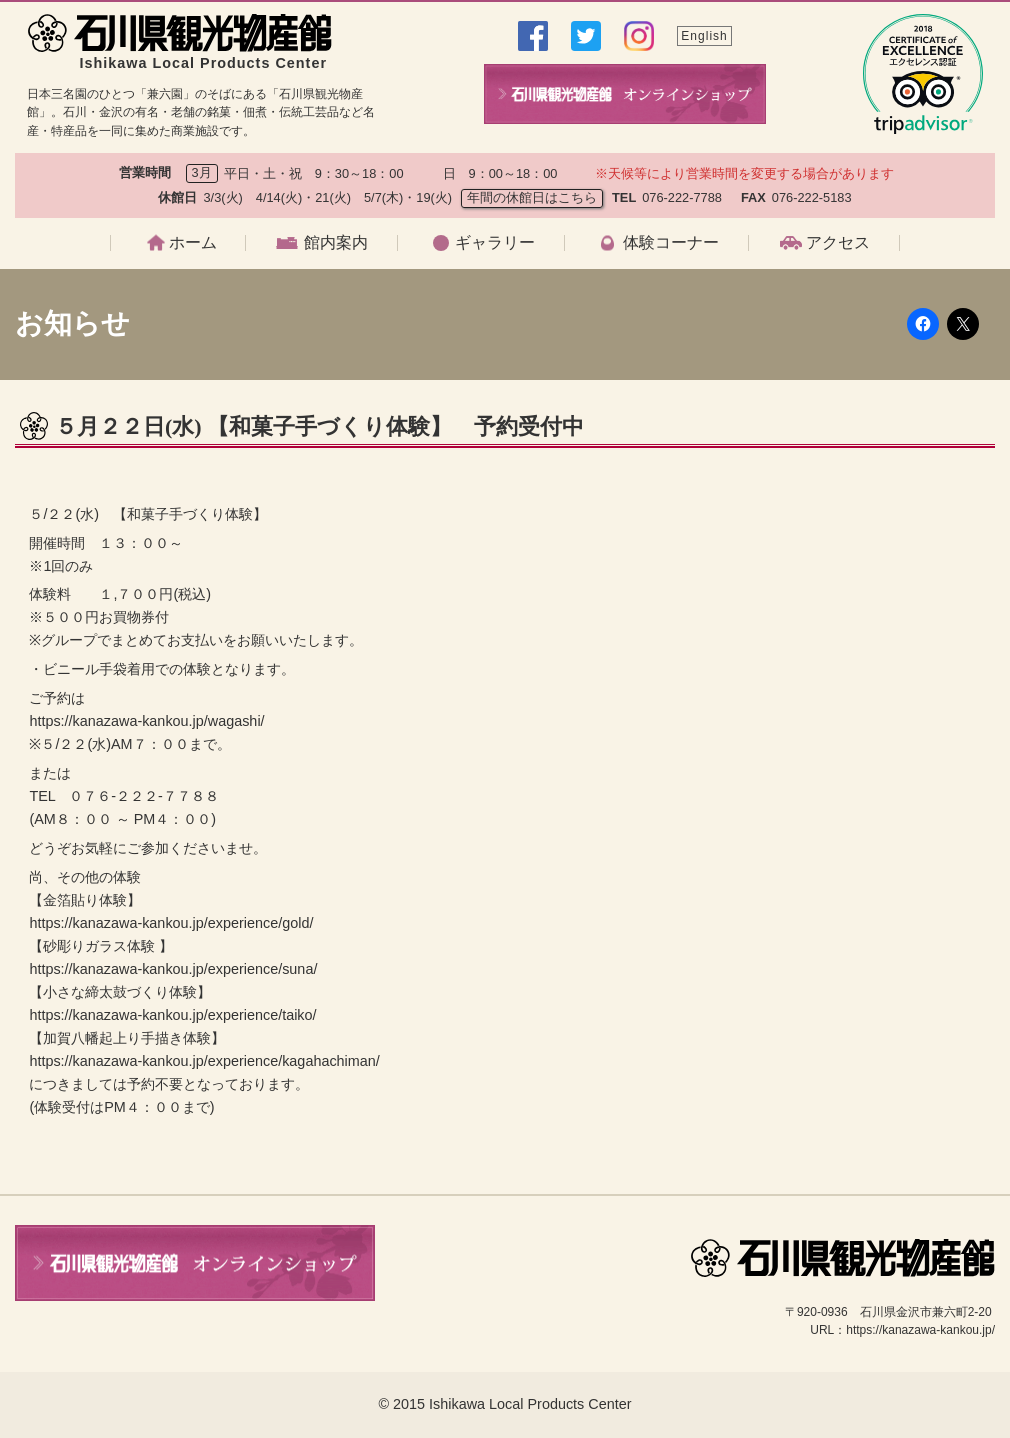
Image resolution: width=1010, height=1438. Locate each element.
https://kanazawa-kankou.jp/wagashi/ (146, 721)
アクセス (838, 243)
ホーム (193, 243)
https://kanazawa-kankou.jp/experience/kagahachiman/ (204, 1061)
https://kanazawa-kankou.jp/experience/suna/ (173, 969)
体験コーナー (671, 243)
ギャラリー (495, 243)
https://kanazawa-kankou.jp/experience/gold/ (171, 923)
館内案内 (336, 243)
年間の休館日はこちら (532, 197)
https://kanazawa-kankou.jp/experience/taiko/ (172, 1015)
